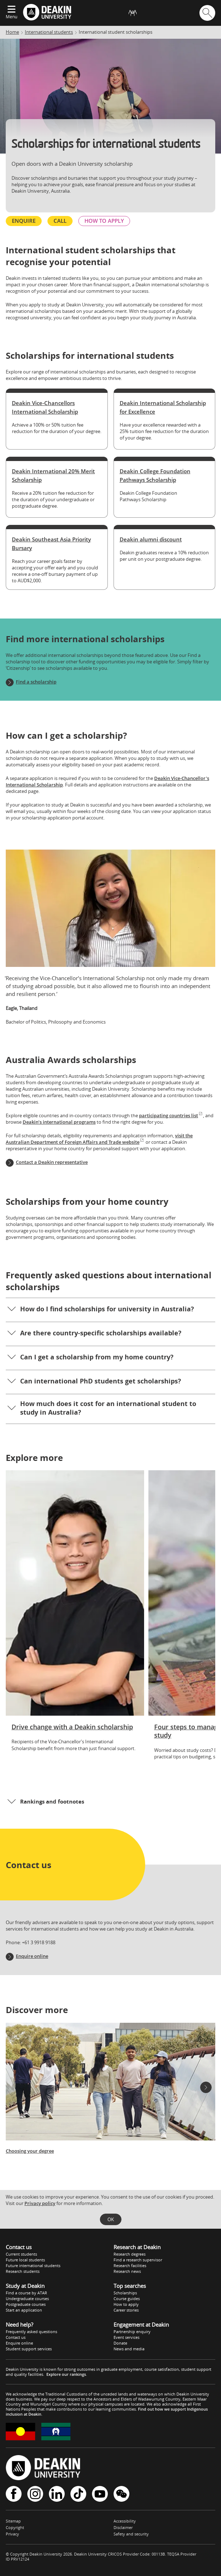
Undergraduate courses (27, 2298)
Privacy (12, 2534)
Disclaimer (123, 2527)
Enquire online (32, 1956)
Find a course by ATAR (26, 2292)
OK (110, 2219)
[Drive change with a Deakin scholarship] (75, 1614)
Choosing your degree (30, 2151)
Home (12, 32)
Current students (21, 2254)
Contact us (16, 2337)
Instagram (35, 2494)
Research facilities (130, 2265)
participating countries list (171, 1115)
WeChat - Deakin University (121, 2494)
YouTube (100, 2494)
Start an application (24, 2310)
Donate (120, 2343)
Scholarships (125, 2292)
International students (49, 32)
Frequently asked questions (31, 2331)
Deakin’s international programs (59, 1122)
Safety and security (131, 2534)
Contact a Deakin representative (52, 1162)
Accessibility (125, 2521)
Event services (126, 2337)
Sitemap (13, 2521)
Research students (23, 2271)
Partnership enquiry (132, 2331)
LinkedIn (57, 2494)
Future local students (25, 2259)
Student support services (29, 2348)
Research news (127, 2271)
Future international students (33, 2265)
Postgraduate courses (26, 2304)
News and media (129, 2348)
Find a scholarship (36, 681)
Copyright (15, 2527)
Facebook (14, 2494)
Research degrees (130, 2254)
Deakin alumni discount (151, 539)
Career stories (126, 2310)
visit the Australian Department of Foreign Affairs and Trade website (99, 1138)
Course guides (127, 2298)
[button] (110, 1310)
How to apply (126, 2304)
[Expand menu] (11, 10)
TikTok (78, 2494)
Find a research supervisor (138, 2259)
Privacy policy (39, 2203)
